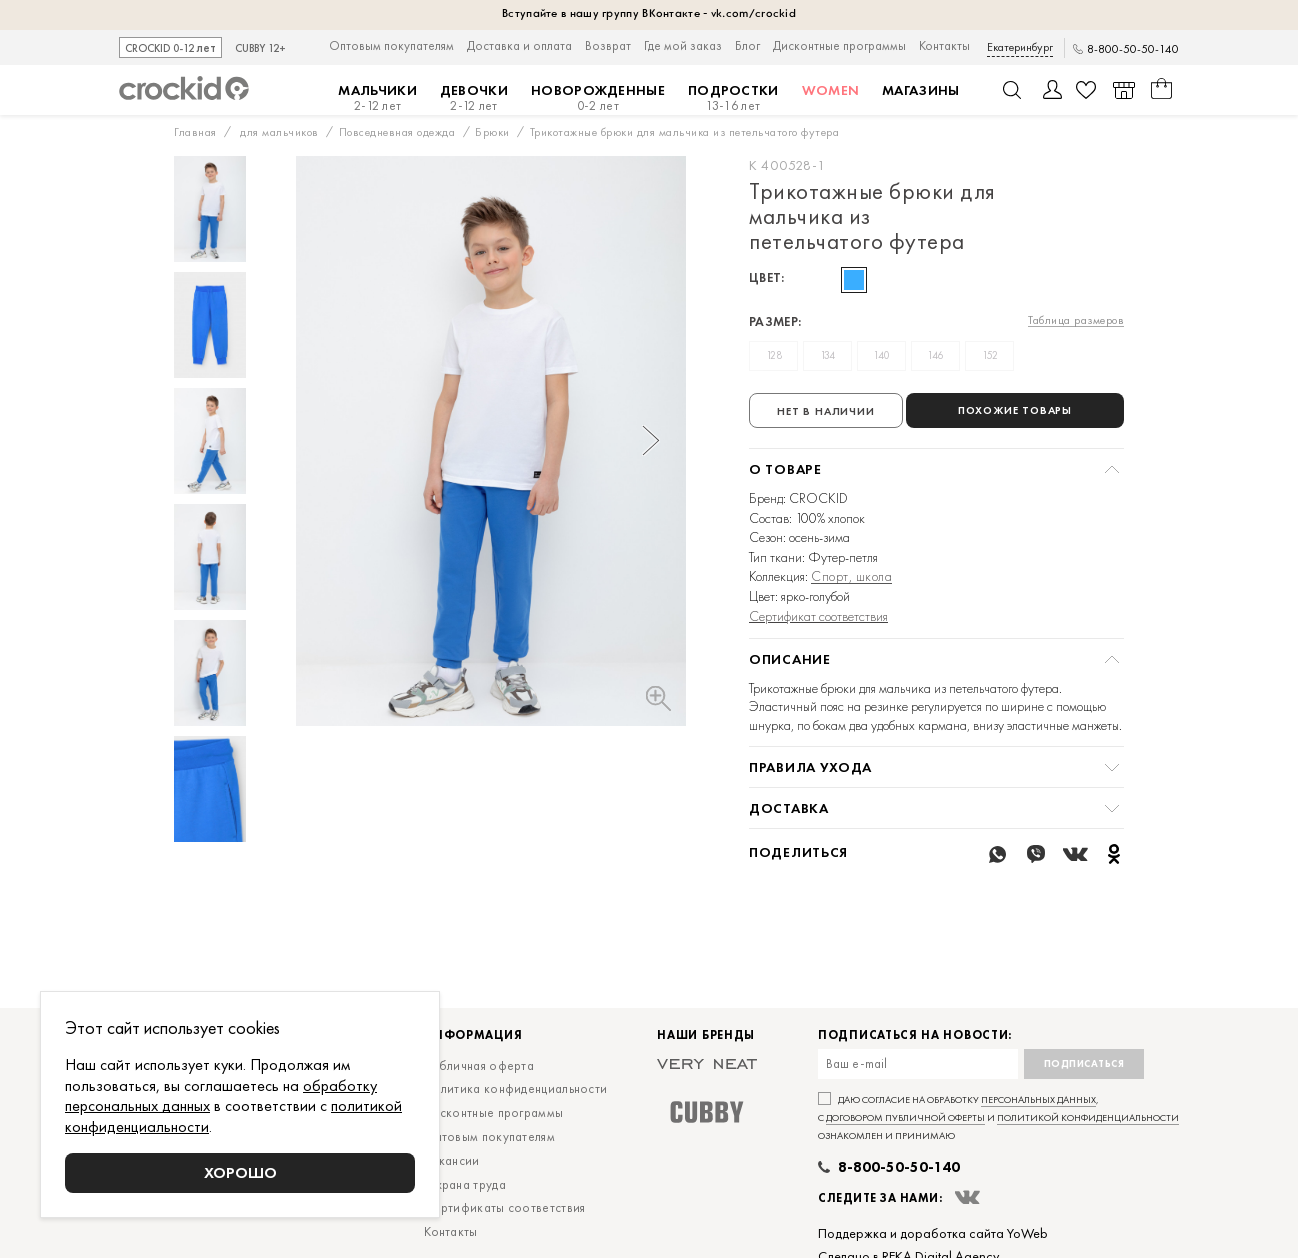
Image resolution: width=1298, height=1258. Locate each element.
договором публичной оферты (905, 1177)
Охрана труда (465, 1244)
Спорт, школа (851, 576)
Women (831, 90)
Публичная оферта (479, 1125)
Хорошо (240, 1172)
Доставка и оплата (519, 45)
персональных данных (1038, 1159)
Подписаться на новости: (915, 1095)
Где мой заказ (683, 45)
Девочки (474, 98)
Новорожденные (598, 98)
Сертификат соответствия (818, 616)
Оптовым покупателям (391, 45)
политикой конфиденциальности (1088, 1177)
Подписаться (1084, 1123)
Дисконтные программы (839, 45)
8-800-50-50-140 (1133, 49)
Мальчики (377, 98)
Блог (747, 45)
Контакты (944, 45)
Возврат (608, 45)
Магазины (920, 90)
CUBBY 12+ (260, 48)
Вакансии (451, 1220)
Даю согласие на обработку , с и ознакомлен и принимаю (998, 1177)
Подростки (733, 98)
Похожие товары (1015, 410)
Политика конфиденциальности (515, 1148)
